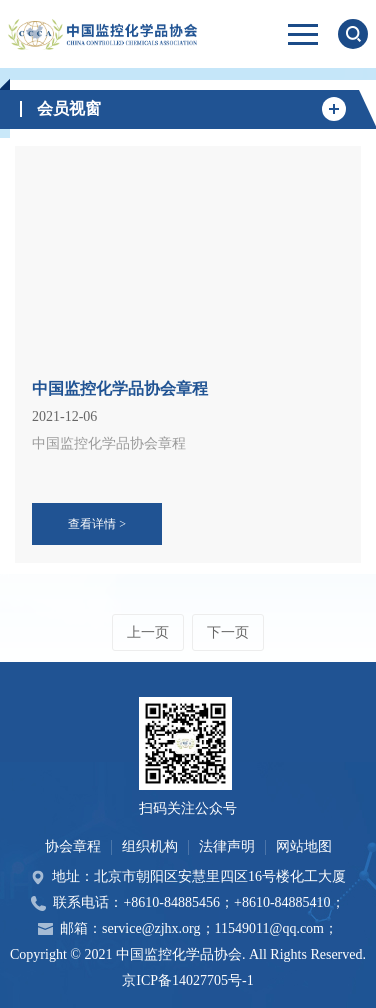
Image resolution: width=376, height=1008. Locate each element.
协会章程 (73, 846)
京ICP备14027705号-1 (187, 980)
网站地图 (304, 846)
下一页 (228, 632)
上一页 (148, 632)
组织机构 (150, 846)
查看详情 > (97, 524)
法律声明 (227, 846)
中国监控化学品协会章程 (120, 388)
